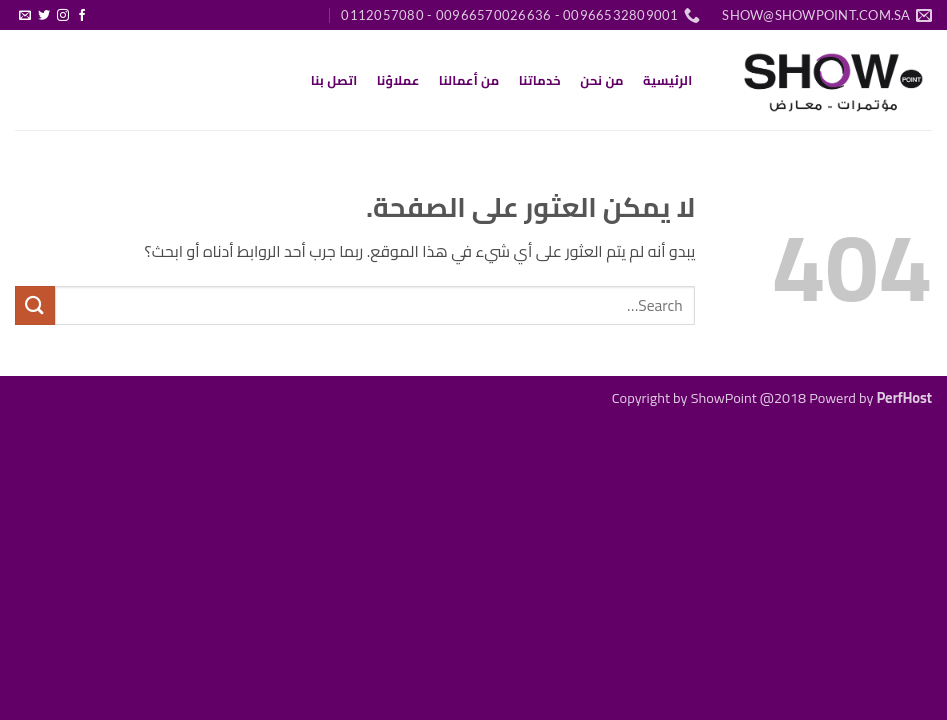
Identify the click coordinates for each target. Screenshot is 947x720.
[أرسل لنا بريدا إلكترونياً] (25, 16)
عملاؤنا (398, 80)
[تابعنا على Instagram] (63, 16)
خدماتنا (540, 80)
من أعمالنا (469, 80)
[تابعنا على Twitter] (44, 16)
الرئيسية (667, 80)
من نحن (602, 80)
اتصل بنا (334, 80)
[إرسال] (35, 305)
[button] (101, 7)
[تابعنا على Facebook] (82, 16)
